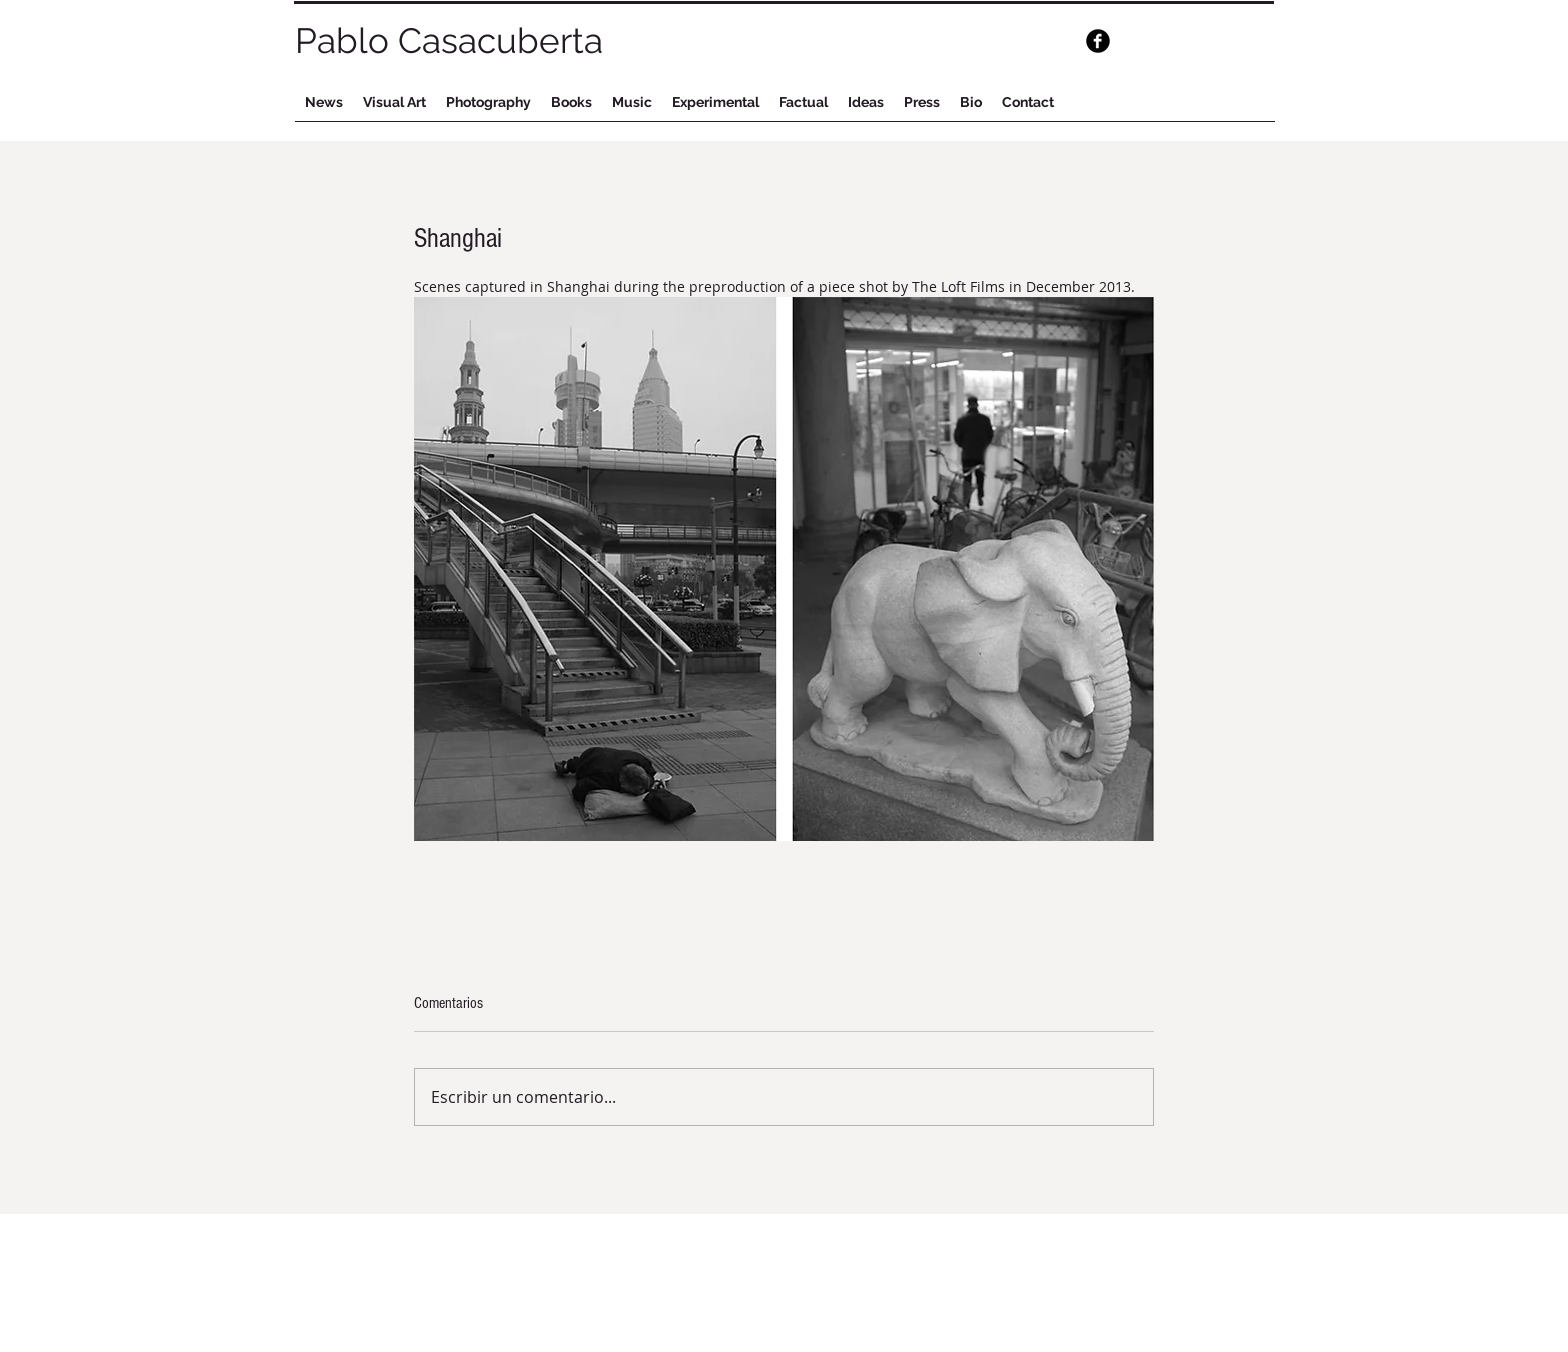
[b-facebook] (1098, 41)
